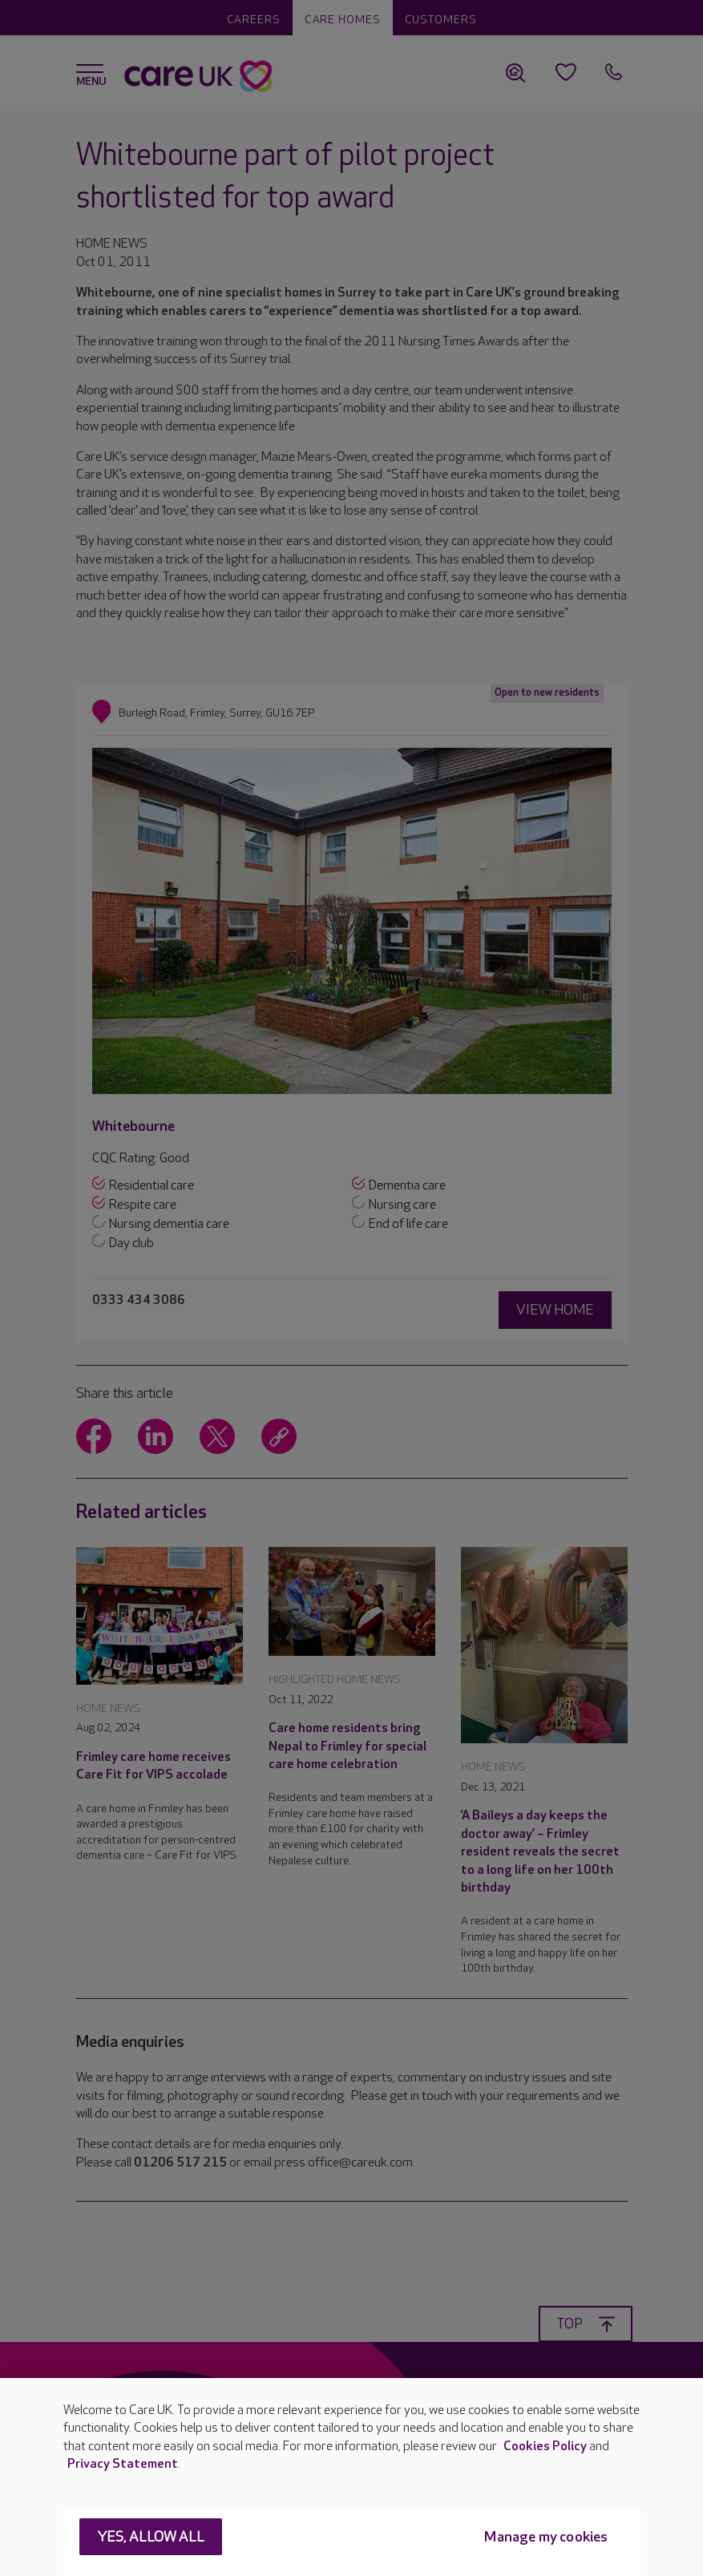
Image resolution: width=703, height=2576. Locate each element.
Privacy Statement (122, 2464)
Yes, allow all (151, 2537)
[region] (351, 2477)
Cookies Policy (545, 2446)
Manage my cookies (546, 2537)
